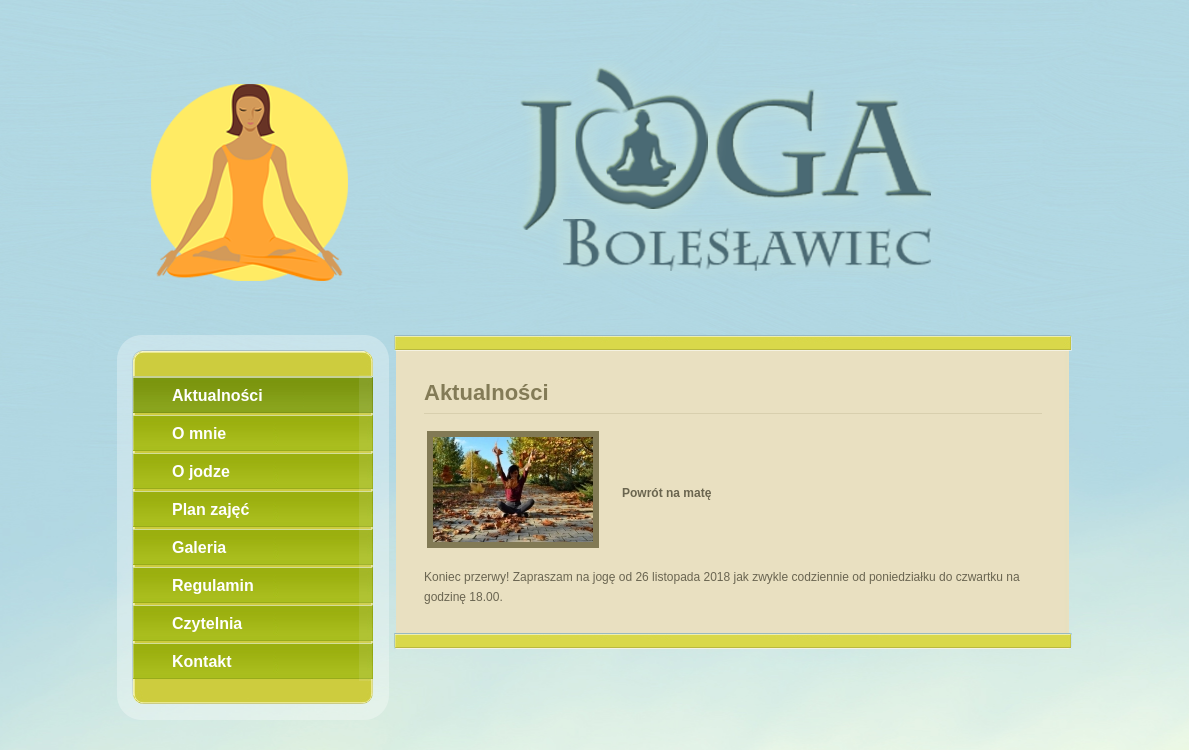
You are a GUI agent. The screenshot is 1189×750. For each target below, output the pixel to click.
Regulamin (213, 585)
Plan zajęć (210, 509)
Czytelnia (207, 623)
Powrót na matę (666, 493)
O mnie (199, 433)
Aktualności (217, 395)
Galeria (199, 547)
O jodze (201, 471)
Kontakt (202, 661)
